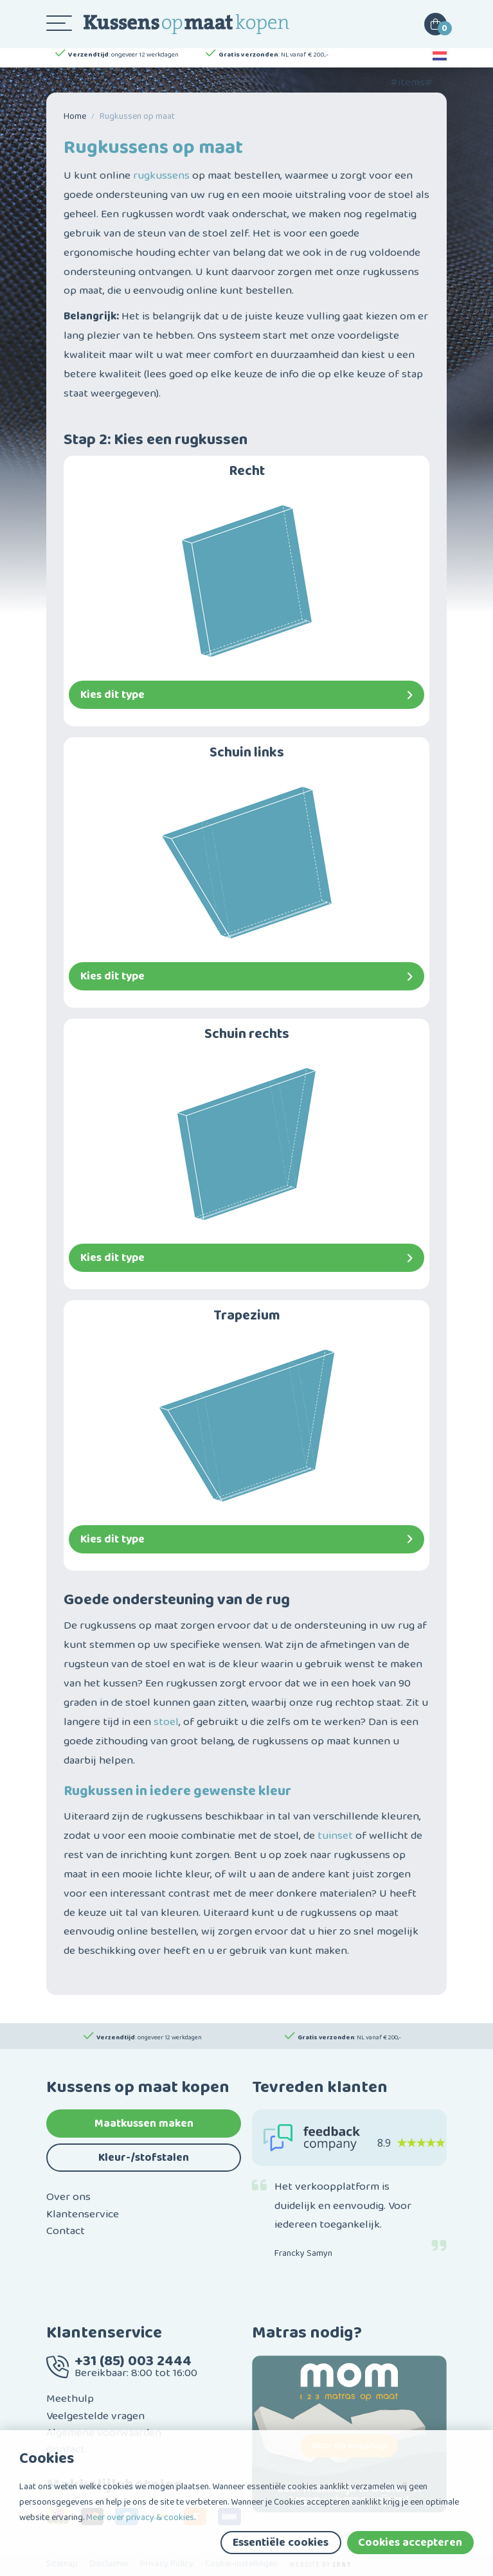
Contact (65, 2231)
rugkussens (161, 175)
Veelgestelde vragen (95, 2416)
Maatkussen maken (143, 2124)
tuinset (335, 1836)
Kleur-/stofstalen (143, 2158)
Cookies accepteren (410, 2543)
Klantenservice (82, 2214)
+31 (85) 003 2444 (133, 2361)
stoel (166, 1722)
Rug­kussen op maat (137, 116)
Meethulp (70, 2399)
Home (75, 116)
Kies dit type (246, 695)
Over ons (68, 2197)
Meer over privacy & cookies (140, 2517)
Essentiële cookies (280, 2543)
